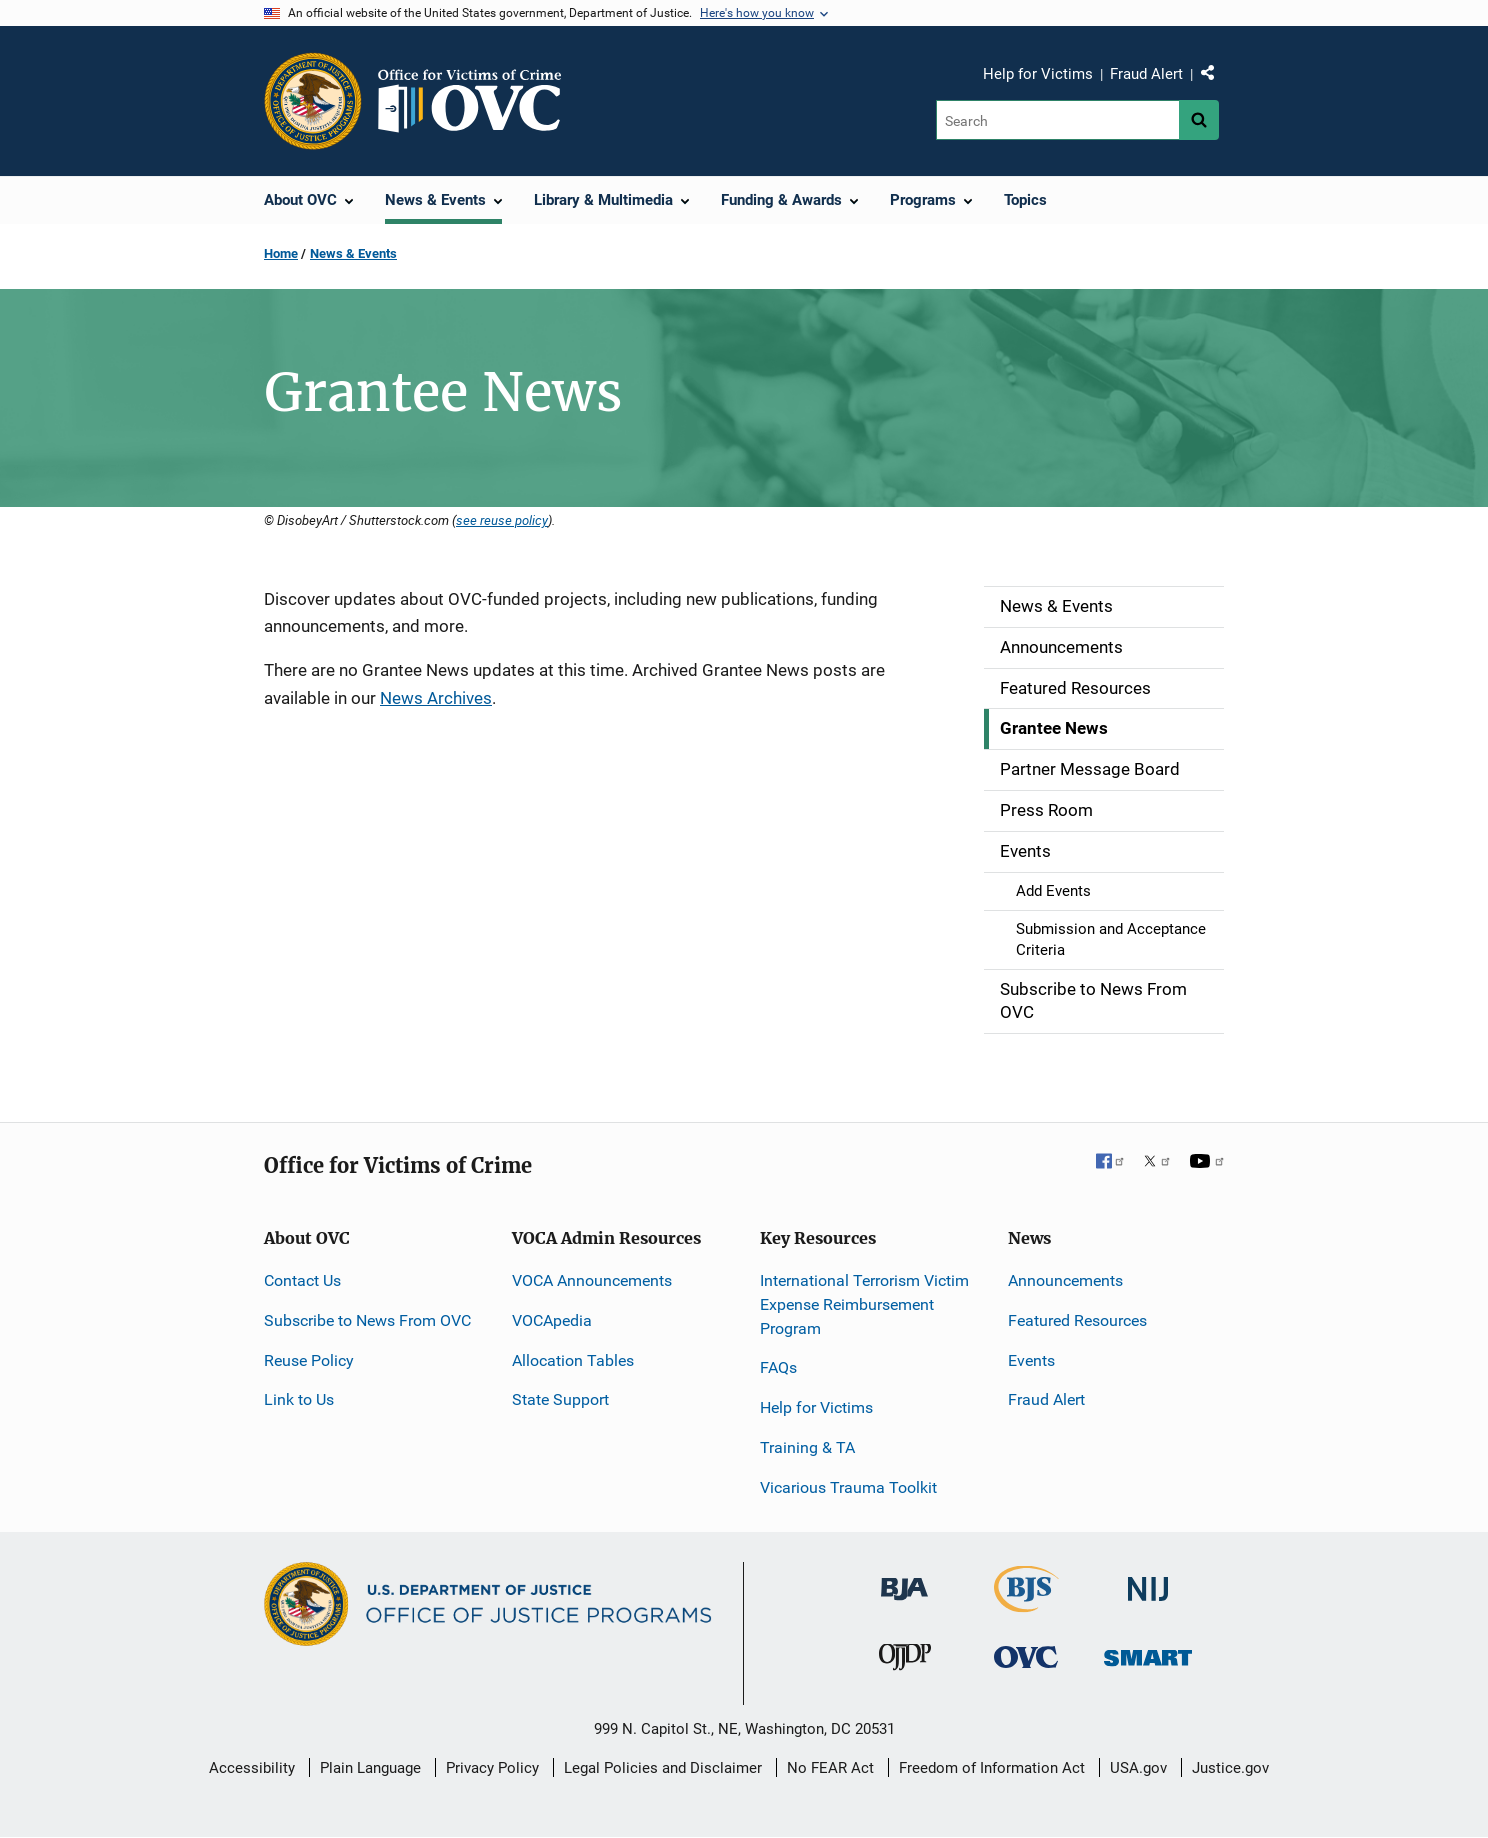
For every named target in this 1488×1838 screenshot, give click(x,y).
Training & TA (807, 1447)
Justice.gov (1230, 1768)
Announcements (1065, 1280)
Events (1031, 1360)
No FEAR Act (830, 1768)
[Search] (1057, 120)
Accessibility (252, 1768)
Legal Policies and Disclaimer (663, 1768)
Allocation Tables (573, 1360)
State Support (560, 1399)
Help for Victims (1038, 74)
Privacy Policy (492, 1768)
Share (1215, 77)
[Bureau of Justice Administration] (904, 1579)
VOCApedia (552, 1320)
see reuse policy (502, 520)
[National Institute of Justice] (1148, 1580)
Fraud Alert (1146, 74)
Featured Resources (1077, 1320)
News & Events (353, 253)
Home (281, 253)
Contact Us (302, 1280)
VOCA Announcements (592, 1280)
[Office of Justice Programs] (313, 101)
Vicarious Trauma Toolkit (848, 1487)
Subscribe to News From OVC (367, 1320)
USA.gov (1138, 1768)
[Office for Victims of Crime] (1026, 1656)
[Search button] (1199, 120)
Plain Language (370, 1768)
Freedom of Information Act (992, 1768)
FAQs (778, 1367)
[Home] (478, 101)
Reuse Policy (309, 1360)
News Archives (436, 698)
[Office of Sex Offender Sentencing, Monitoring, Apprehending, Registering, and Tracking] (1148, 1652)
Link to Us (299, 1399)
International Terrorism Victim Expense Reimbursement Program (864, 1304)
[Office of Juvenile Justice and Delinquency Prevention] (905, 1661)
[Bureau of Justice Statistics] (1026, 1603)
